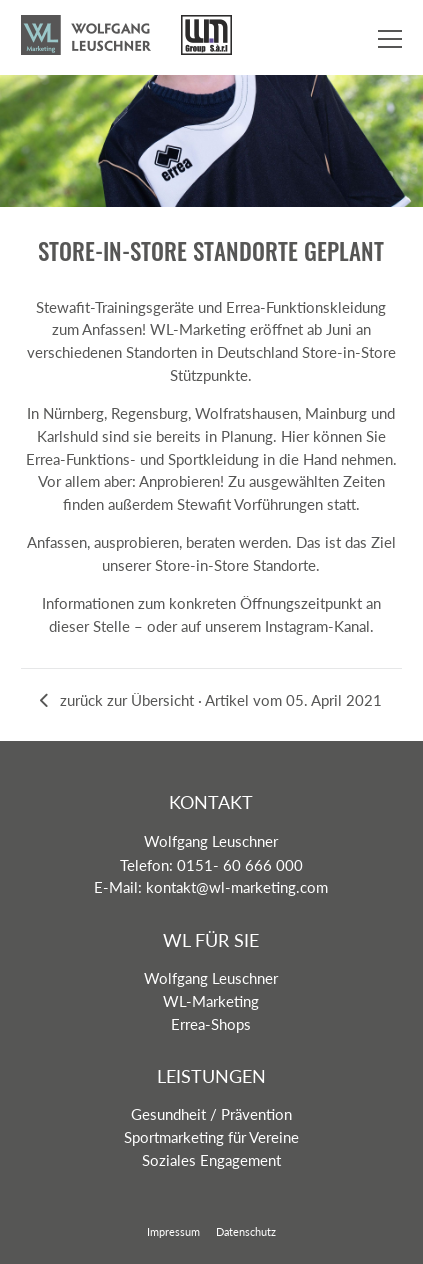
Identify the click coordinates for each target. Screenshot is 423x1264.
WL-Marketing (211, 1001)
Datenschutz (246, 1231)
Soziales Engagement (211, 1160)
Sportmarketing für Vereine (211, 1137)
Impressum (173, 1231)
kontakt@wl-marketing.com (237, 887)
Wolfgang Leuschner (211, 978)
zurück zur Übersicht (117, 700)
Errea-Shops (211, 1024)
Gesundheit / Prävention (211, 1114)
